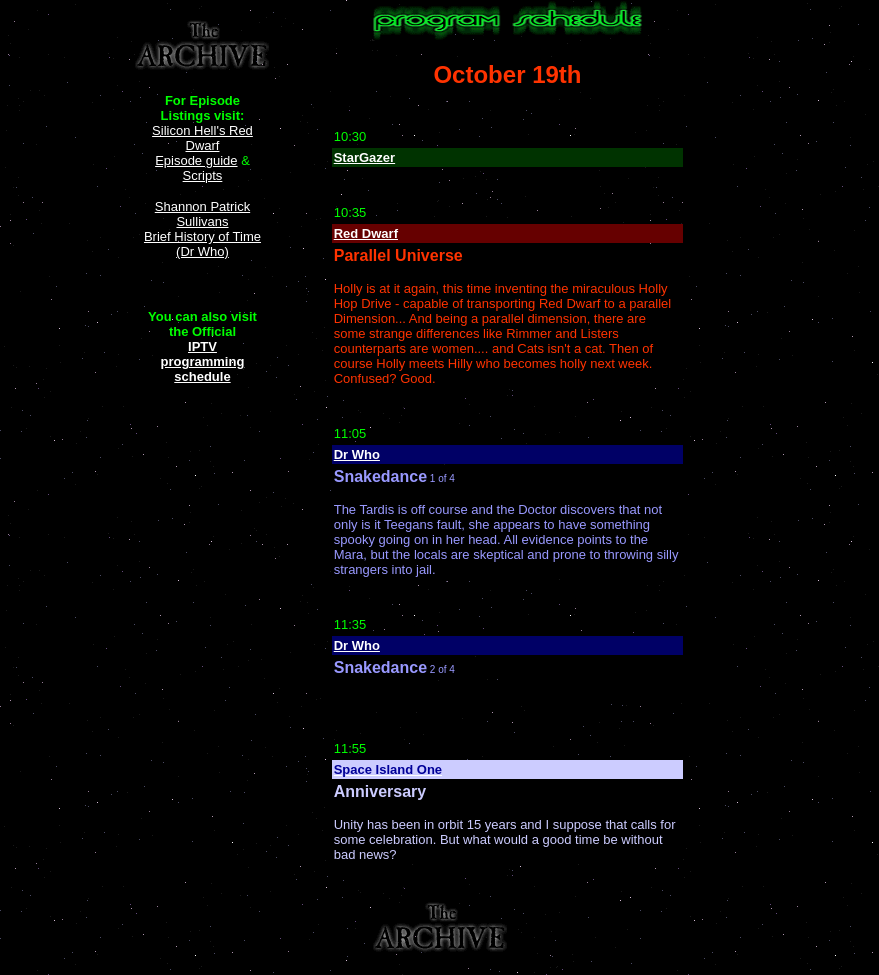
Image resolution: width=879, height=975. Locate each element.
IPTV (202, 346)
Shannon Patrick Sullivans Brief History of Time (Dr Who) (202, 229)
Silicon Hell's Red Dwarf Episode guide (202, 145)
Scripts (203, 175)
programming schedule (203, 369)
